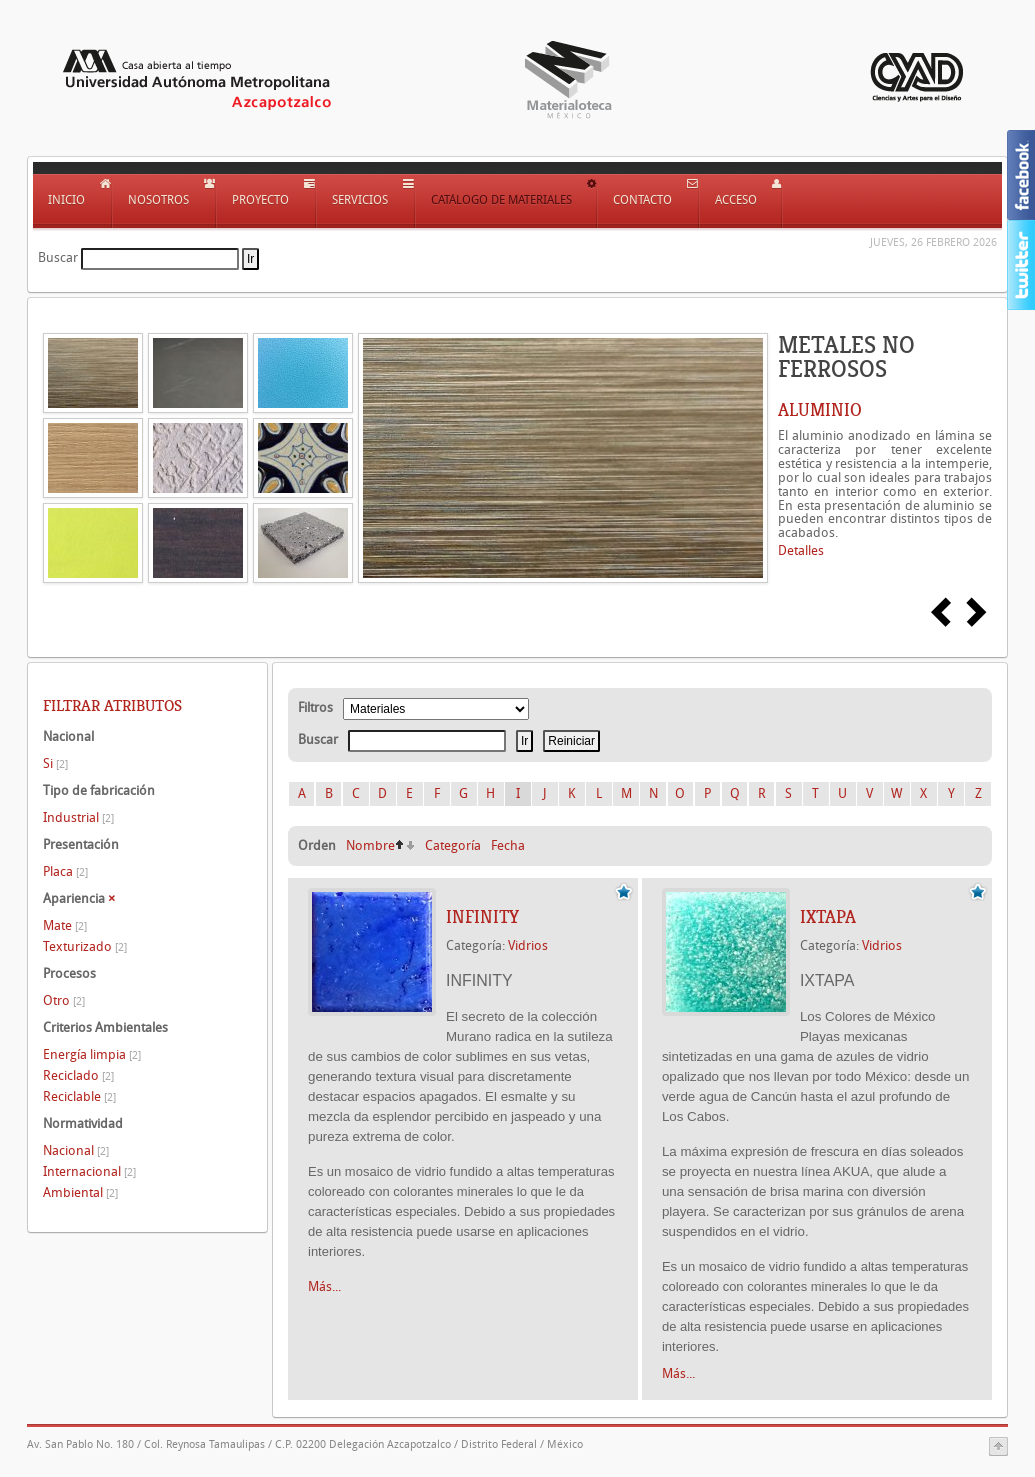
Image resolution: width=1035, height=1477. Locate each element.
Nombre (370, 845)
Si (55, 763)
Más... (324, 1286)
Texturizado (85, 946)
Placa (65, 871)
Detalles (801, 550)
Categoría (453, 845)
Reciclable (79, 1096)
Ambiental (80, 1192)
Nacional (76, 1150)
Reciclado (78, 1075)
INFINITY (482, 917)
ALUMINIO (820, 410)
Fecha (508, 845)
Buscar (58, 257)
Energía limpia (92, 1054)
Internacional (89, 1171)
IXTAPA (828, 917)
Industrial (78, 817)
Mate (65, 925)
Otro (64, 1000)
